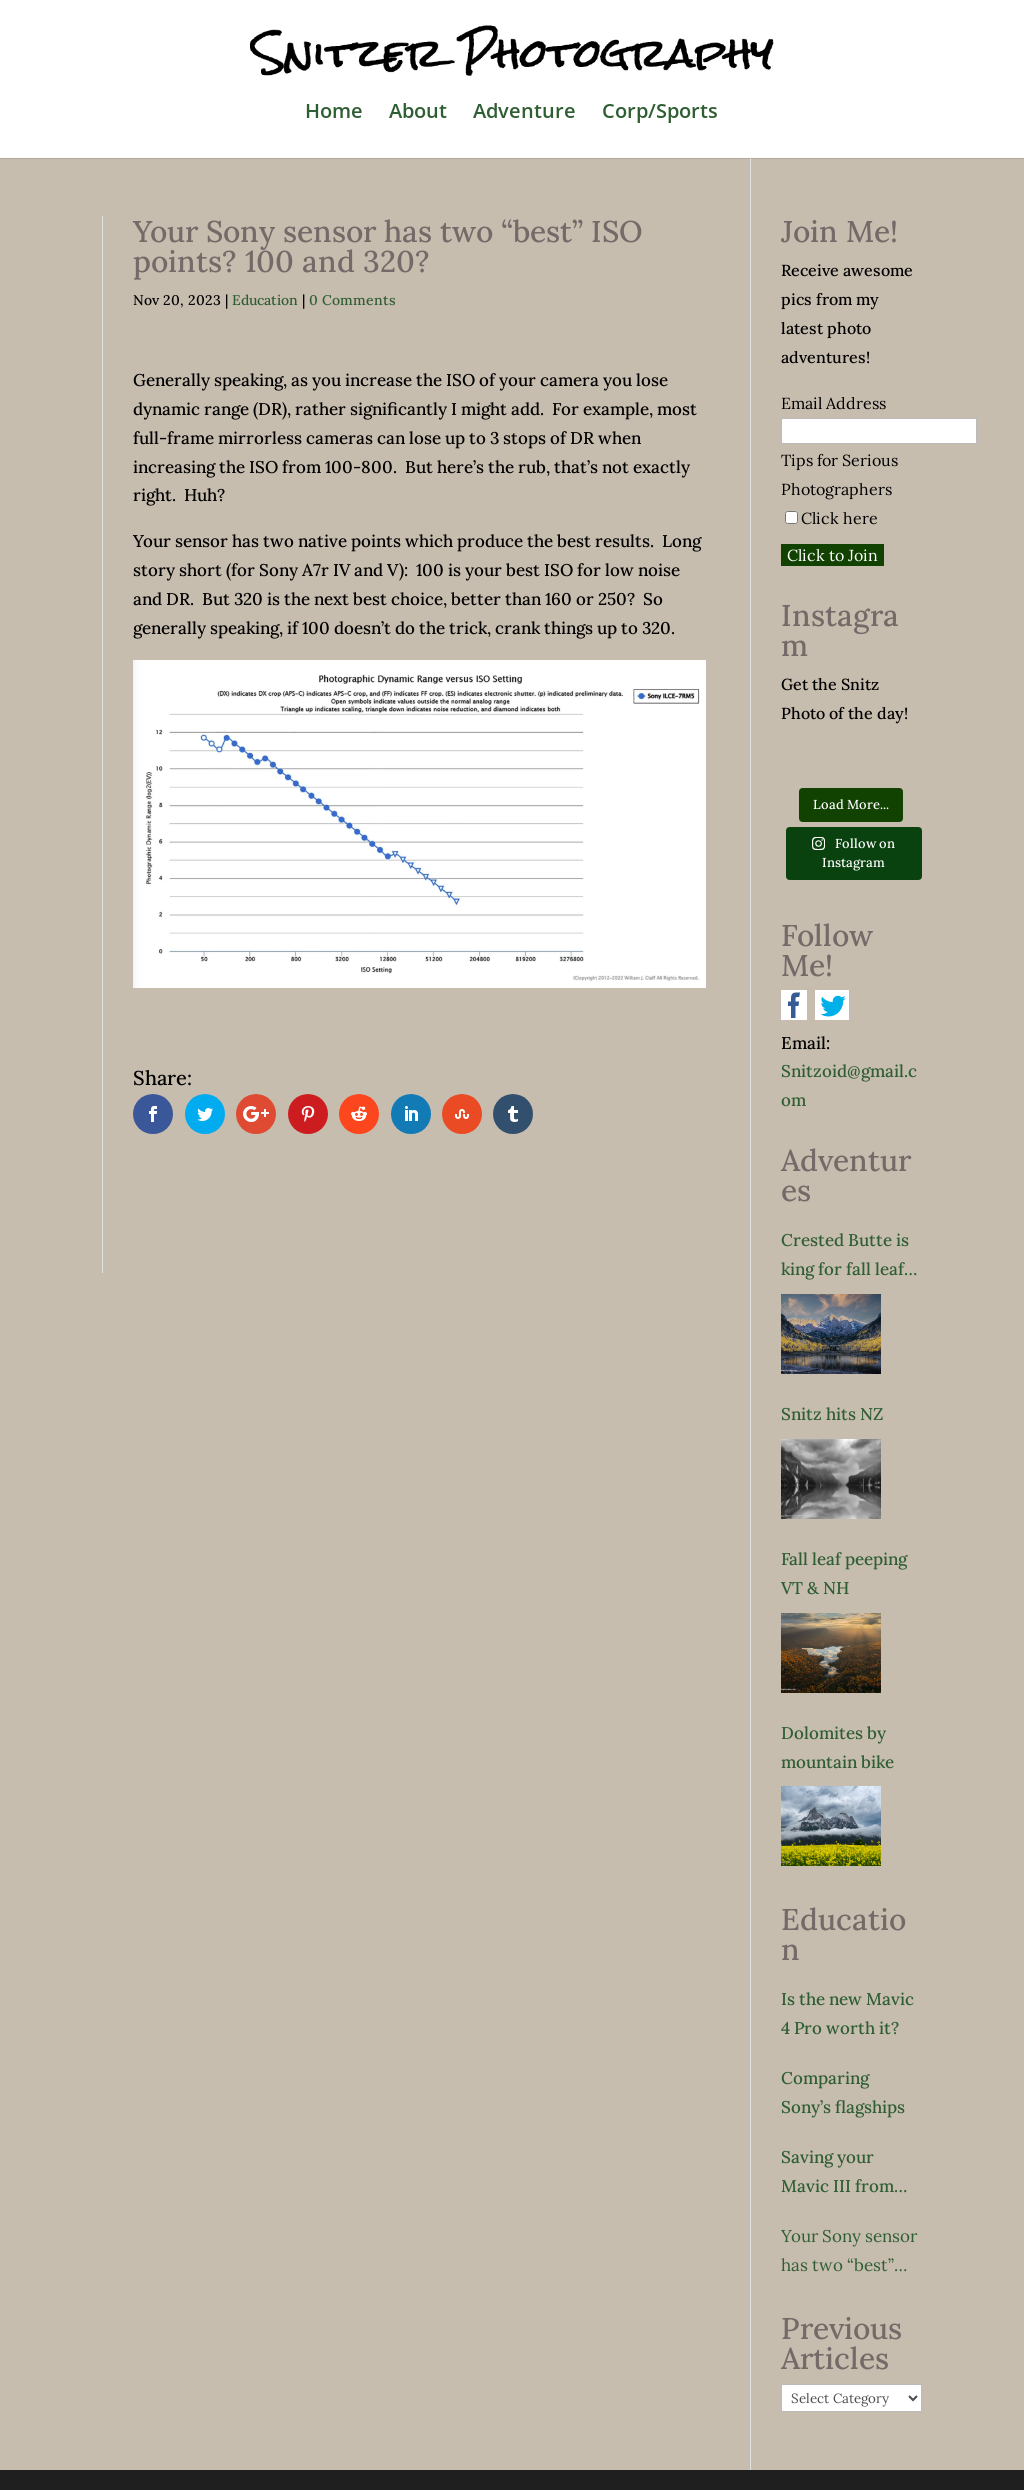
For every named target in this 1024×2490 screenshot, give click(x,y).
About (418, 114)
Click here (839, 518)
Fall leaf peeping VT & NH (844, 1573)
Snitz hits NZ (832, 1414)
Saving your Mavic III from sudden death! (837, 2173)
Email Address (833, 403)
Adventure (524, 114)
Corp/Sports (660, 114)
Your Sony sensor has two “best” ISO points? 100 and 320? (849, 2252)
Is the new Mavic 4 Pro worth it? (847, 2013)
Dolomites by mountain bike (837, 1747)
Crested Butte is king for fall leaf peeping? (845, 1256)
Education (265, 300)
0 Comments (352, 300)
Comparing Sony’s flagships (843, 2092)
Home (334, 114)
